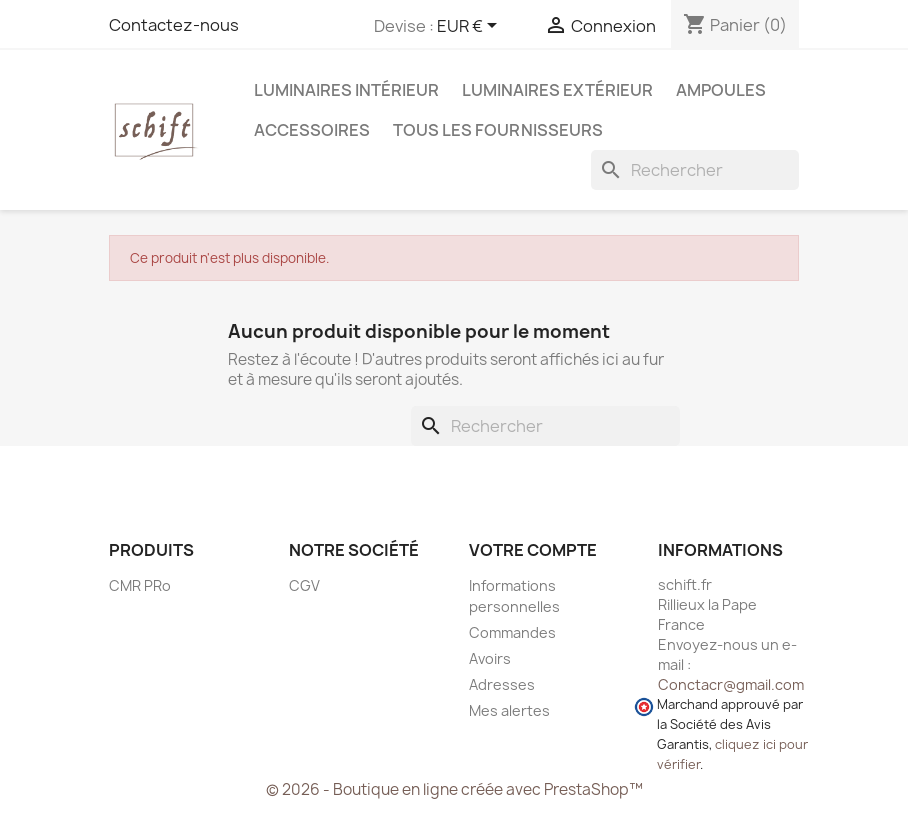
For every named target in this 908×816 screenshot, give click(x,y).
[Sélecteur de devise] (470, 27)
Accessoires (312, 130)
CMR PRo (140, 585)
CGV (304, 585)
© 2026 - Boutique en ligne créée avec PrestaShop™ (454, 789)
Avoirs (490, 658)
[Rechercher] (695, 170)
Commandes (512, 632)
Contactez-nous (174, 25)
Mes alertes (509, 710)
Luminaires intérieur (346, 90)
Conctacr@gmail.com (731, 684)
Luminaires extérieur (557, 90)
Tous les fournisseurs (498, 130)
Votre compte (533, 550)
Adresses (502, 684)
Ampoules (721, 90)
